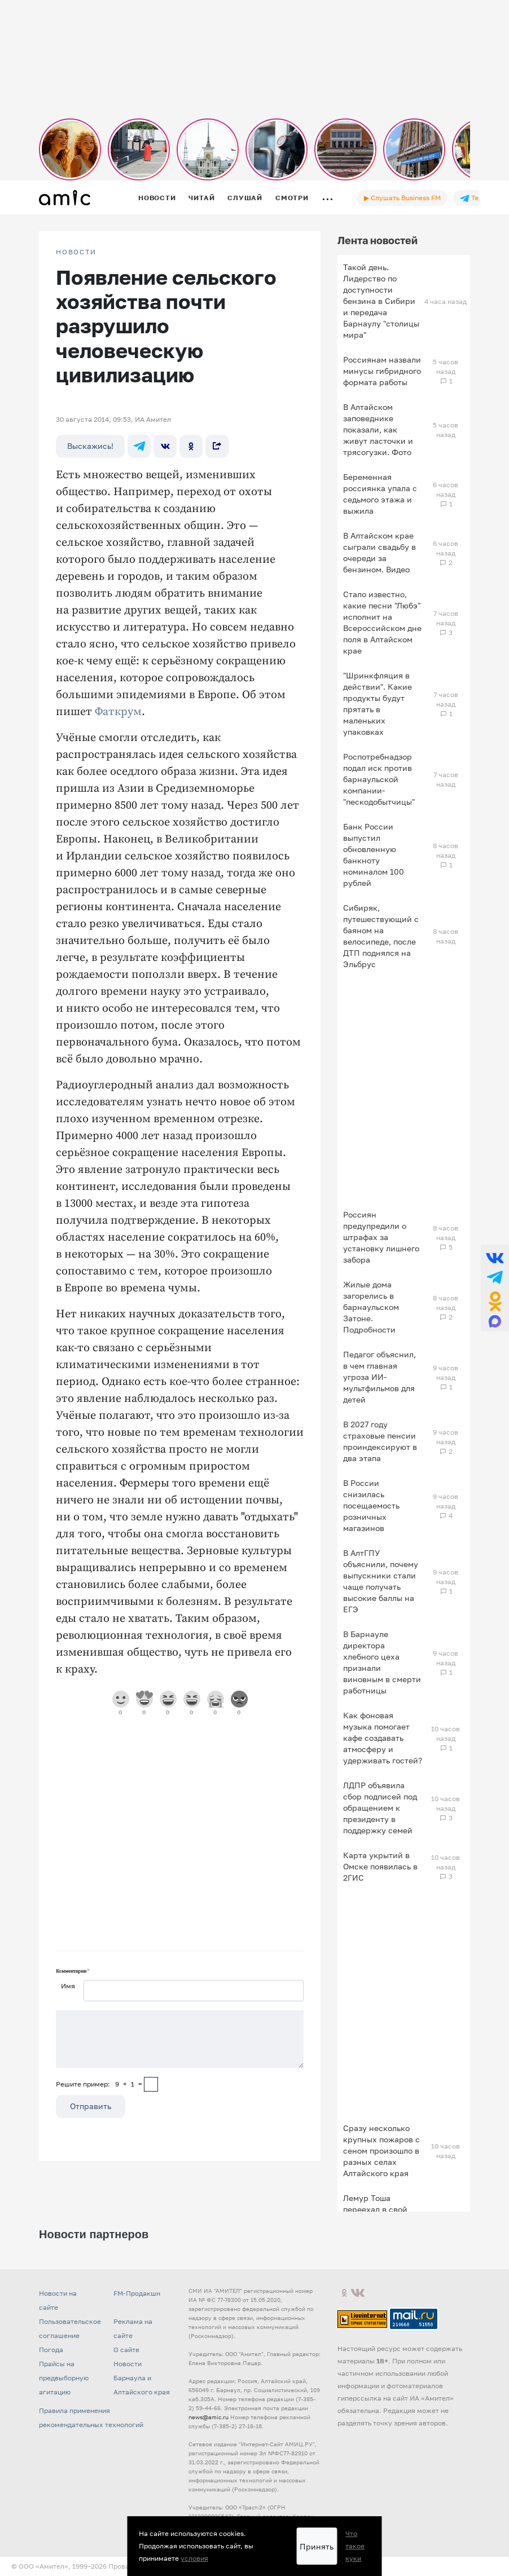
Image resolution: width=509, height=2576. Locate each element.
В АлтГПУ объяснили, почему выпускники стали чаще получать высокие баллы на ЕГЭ (380, 1581)
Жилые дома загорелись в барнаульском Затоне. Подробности (371, 1307)
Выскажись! (90, 446)
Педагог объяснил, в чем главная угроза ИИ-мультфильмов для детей (379, 1376)
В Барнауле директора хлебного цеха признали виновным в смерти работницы (382, 1662)
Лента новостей (377, 240)
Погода (51, 2349)
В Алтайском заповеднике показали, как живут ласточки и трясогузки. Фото (378, 429)
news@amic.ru (208, 2417)
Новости (156, 197)
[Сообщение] (180, 2039)
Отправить (90, 2106)
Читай (201, 197)
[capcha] (151, 2084)
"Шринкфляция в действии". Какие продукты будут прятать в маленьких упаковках (377, 703)
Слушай (244, 197)
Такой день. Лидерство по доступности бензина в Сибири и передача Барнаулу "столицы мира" (381, 300)
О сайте (126, 2349)
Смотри (292, 197)
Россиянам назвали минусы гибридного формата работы (382, 371)
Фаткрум (118, 712)
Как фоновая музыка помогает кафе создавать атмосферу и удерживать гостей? (382, 1737)
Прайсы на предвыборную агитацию (64, 2377)
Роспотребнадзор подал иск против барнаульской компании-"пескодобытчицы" (379, 779)
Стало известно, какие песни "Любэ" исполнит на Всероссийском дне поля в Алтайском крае (382, 622)
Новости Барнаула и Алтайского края (141, 2377)
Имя (68, 1986)
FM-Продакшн (136, 2293)
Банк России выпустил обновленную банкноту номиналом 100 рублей (373, 855)
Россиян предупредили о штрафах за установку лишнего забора (381, 1237)
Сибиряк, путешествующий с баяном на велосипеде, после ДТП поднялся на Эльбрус (381, 936)
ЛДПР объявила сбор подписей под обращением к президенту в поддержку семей (380, 1807)
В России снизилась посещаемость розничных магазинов (371, 1505)
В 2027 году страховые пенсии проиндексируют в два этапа (380, 1441)
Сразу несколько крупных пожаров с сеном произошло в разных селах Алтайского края (381, 2150)
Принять (317, 2546)
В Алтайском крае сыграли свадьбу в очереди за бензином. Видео (379, 552)
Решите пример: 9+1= (99, 2084)
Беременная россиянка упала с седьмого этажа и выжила (380, 493)
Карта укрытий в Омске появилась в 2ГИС (380, 1866)
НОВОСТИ (76, 252)
